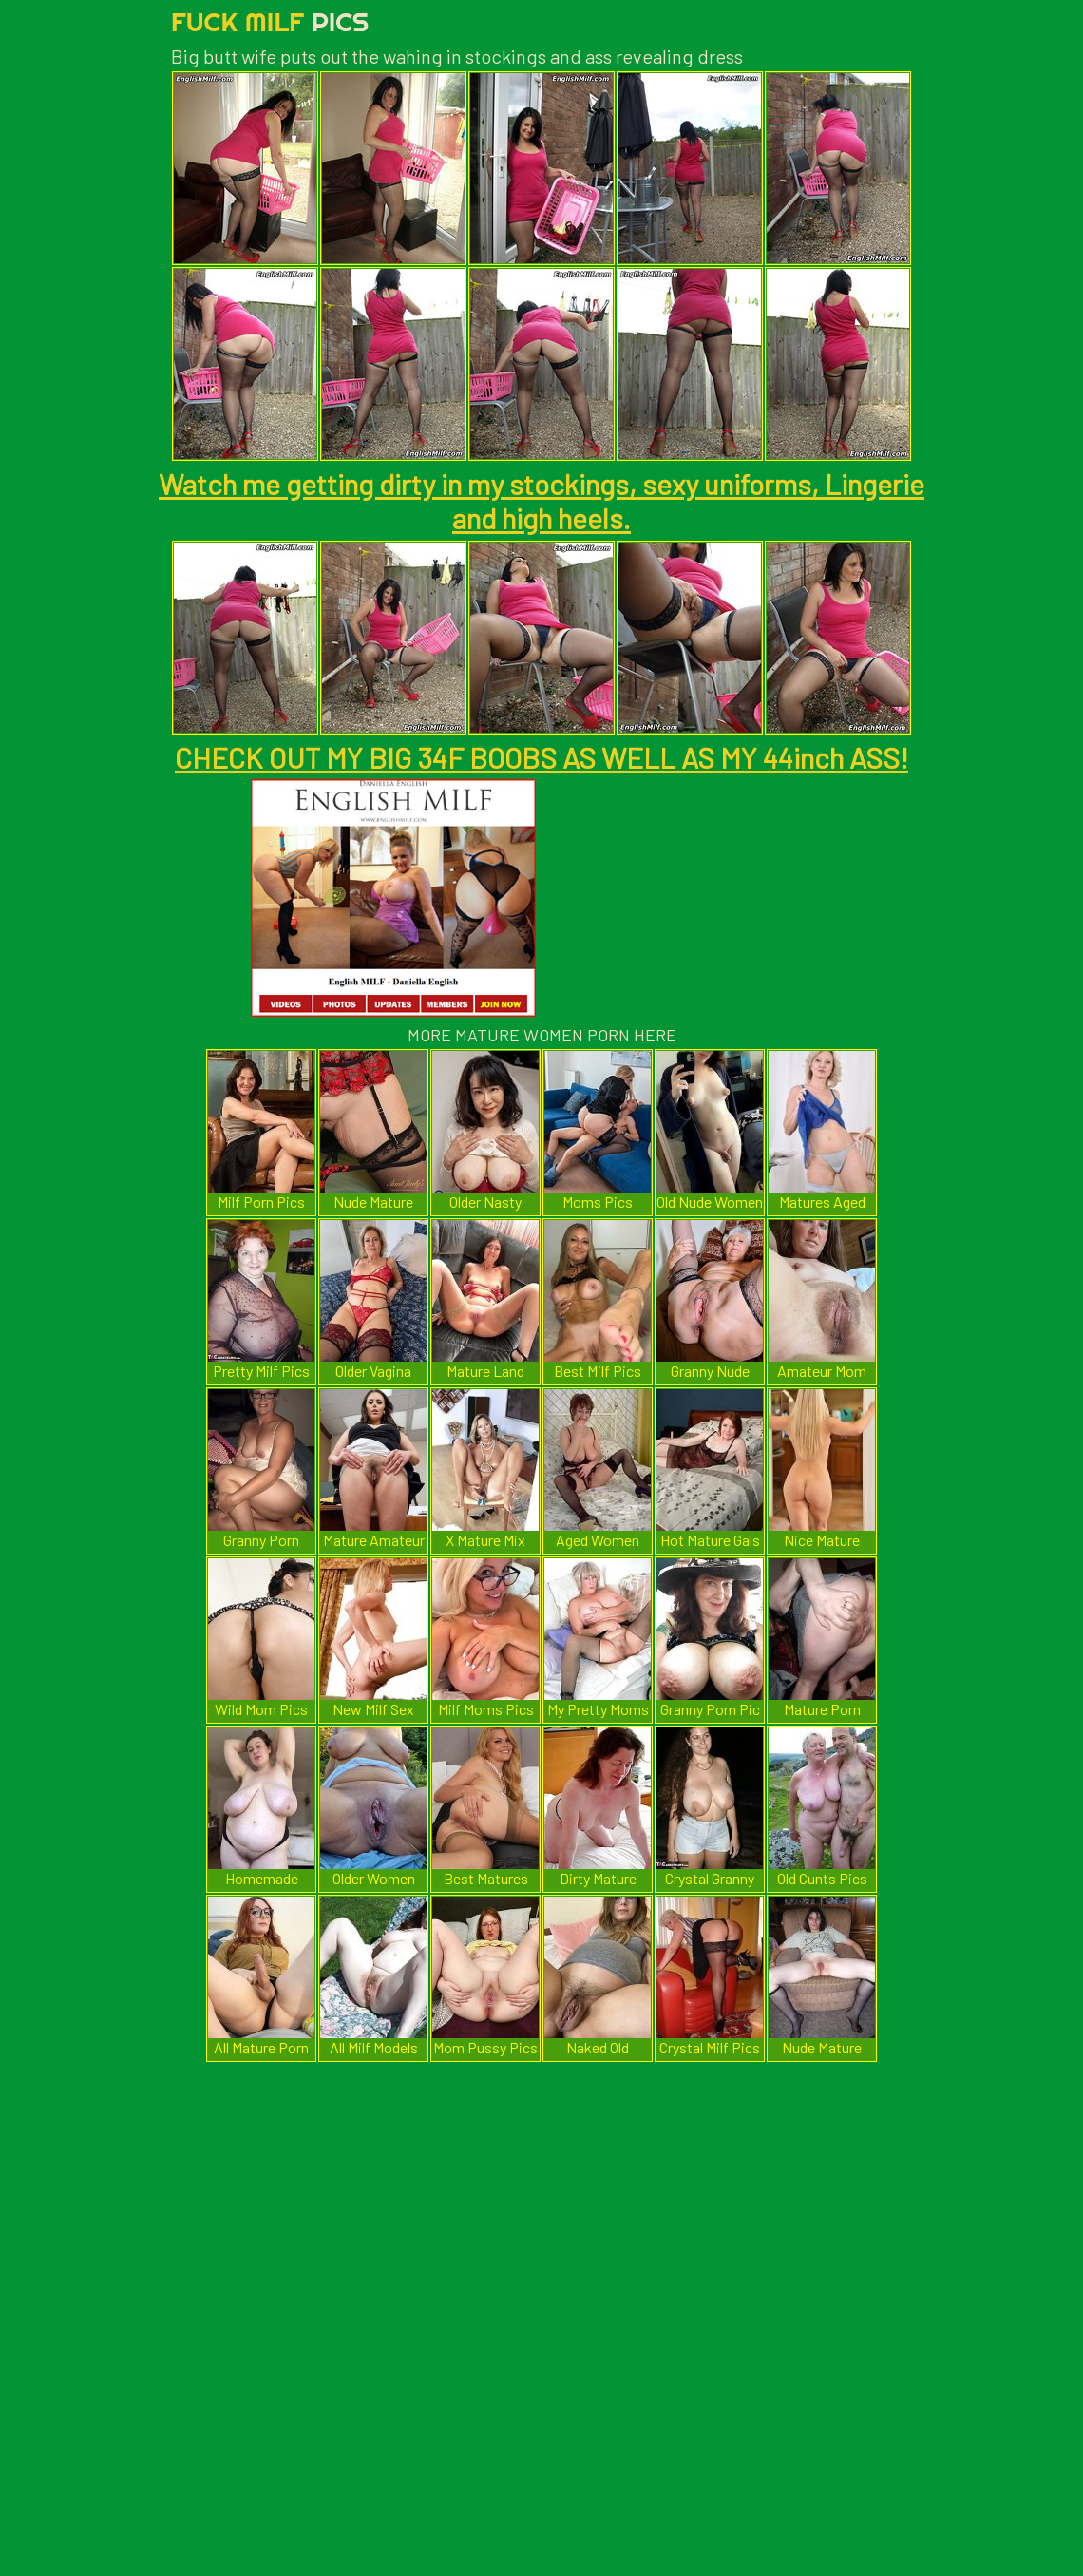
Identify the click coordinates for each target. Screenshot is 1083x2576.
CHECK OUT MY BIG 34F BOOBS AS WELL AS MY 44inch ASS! (541, 757)
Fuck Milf (270, 21)
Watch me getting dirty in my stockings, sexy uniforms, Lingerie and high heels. (541, 501)
